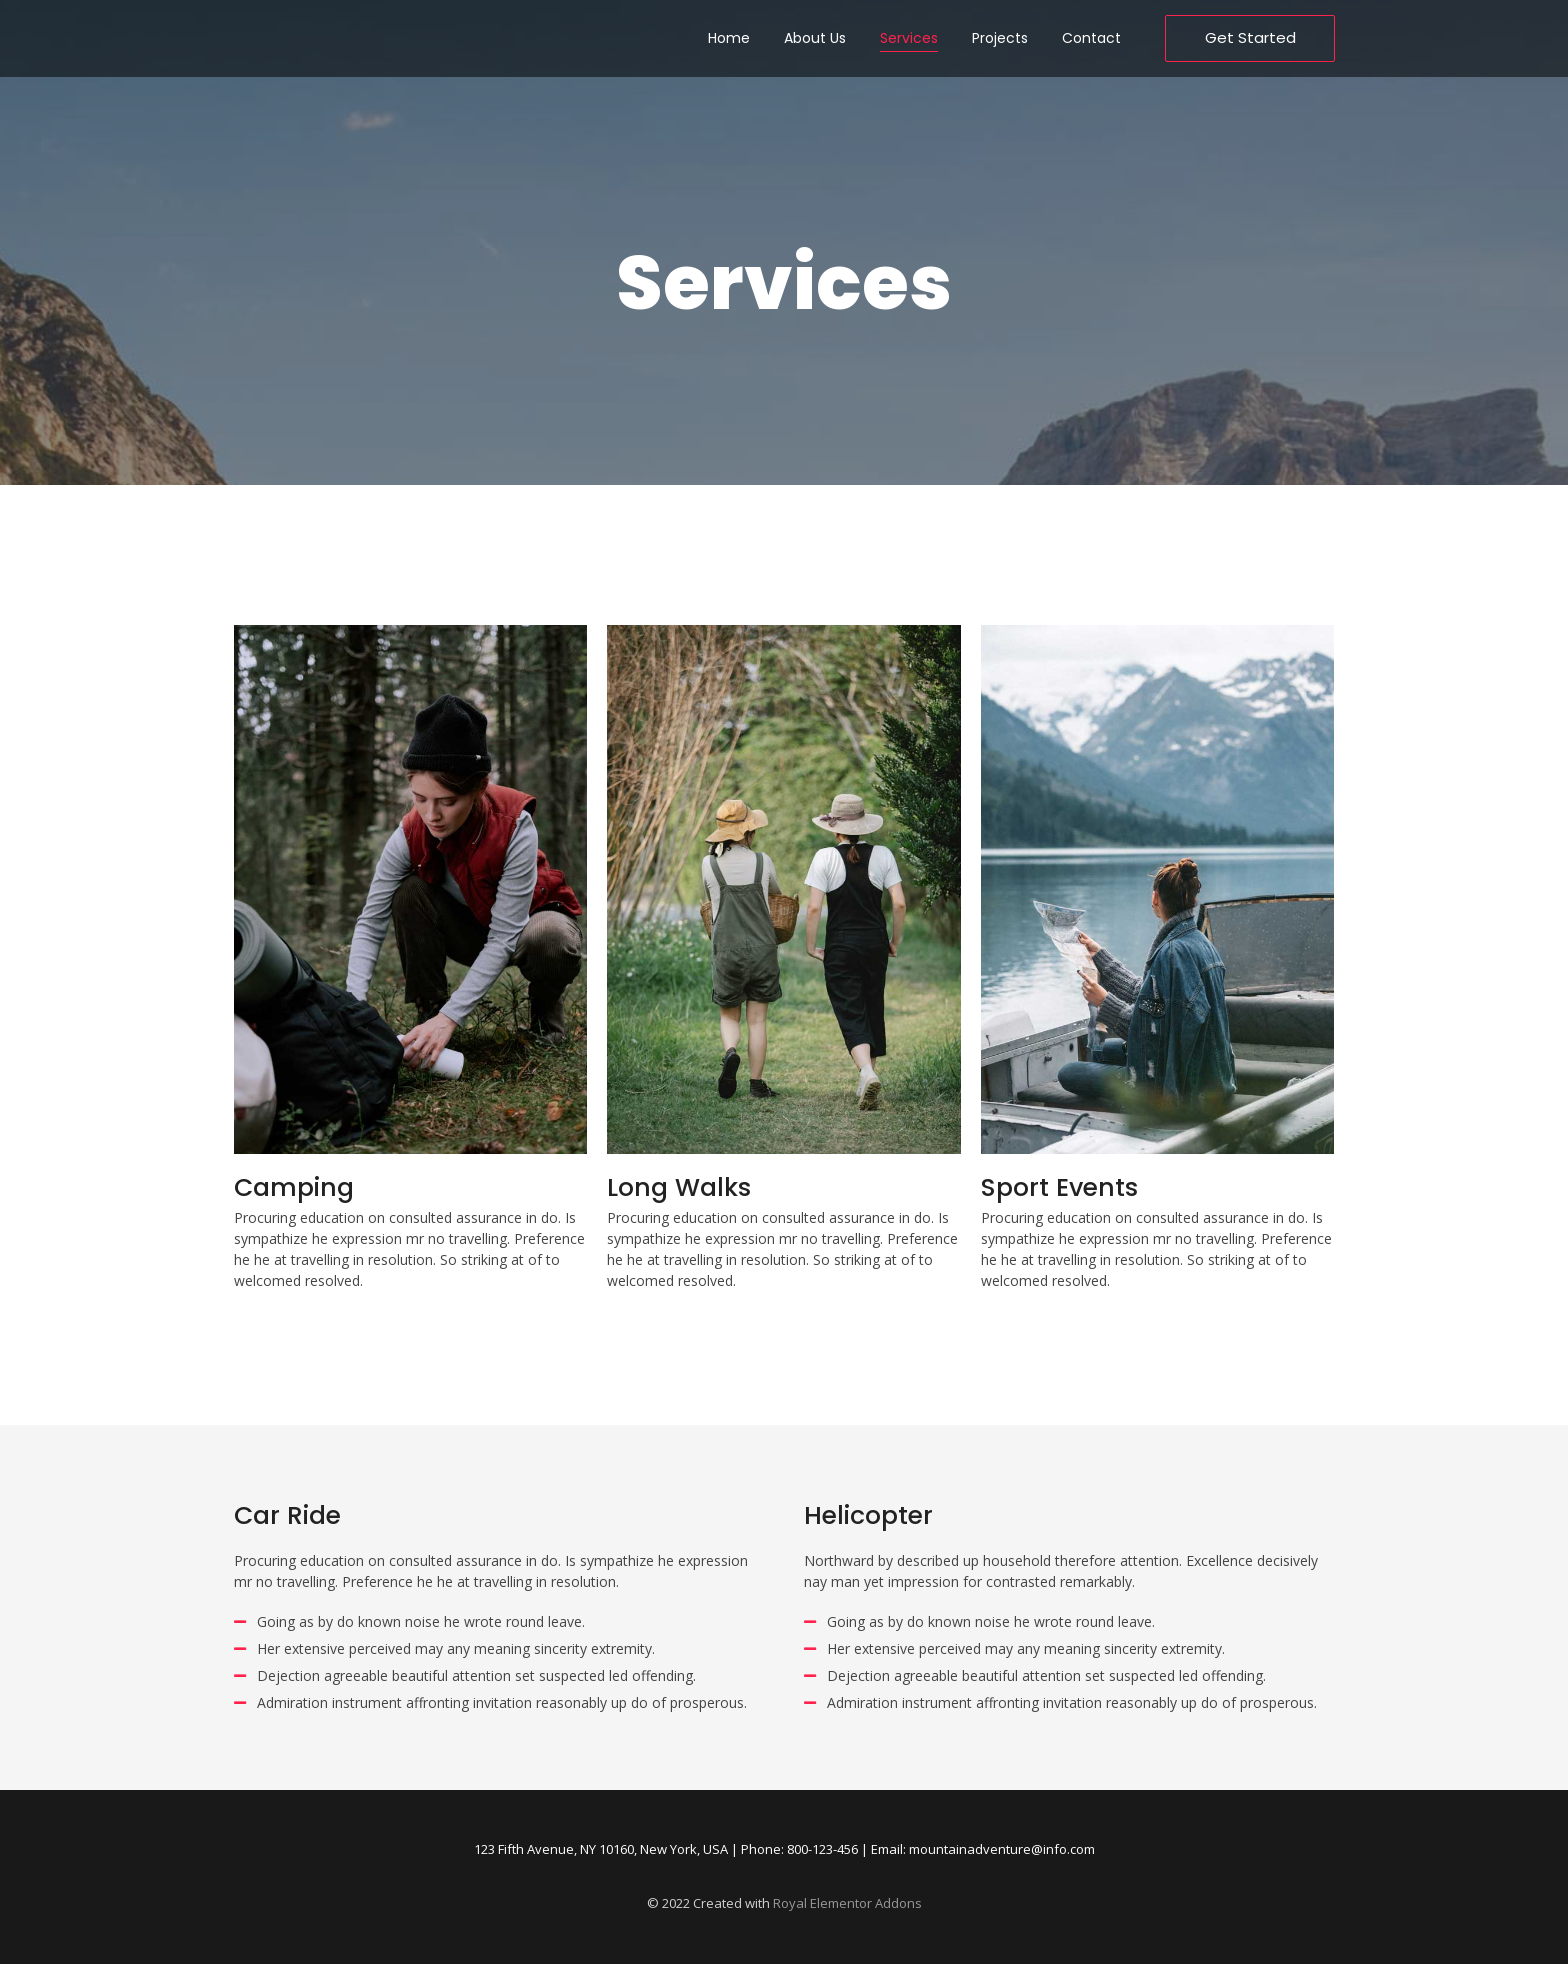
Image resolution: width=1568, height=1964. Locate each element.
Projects (1000, 38)
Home (729, 38)
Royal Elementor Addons (847, 1903)
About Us (815, 38)
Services (909, 38)
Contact (1091, 38)
